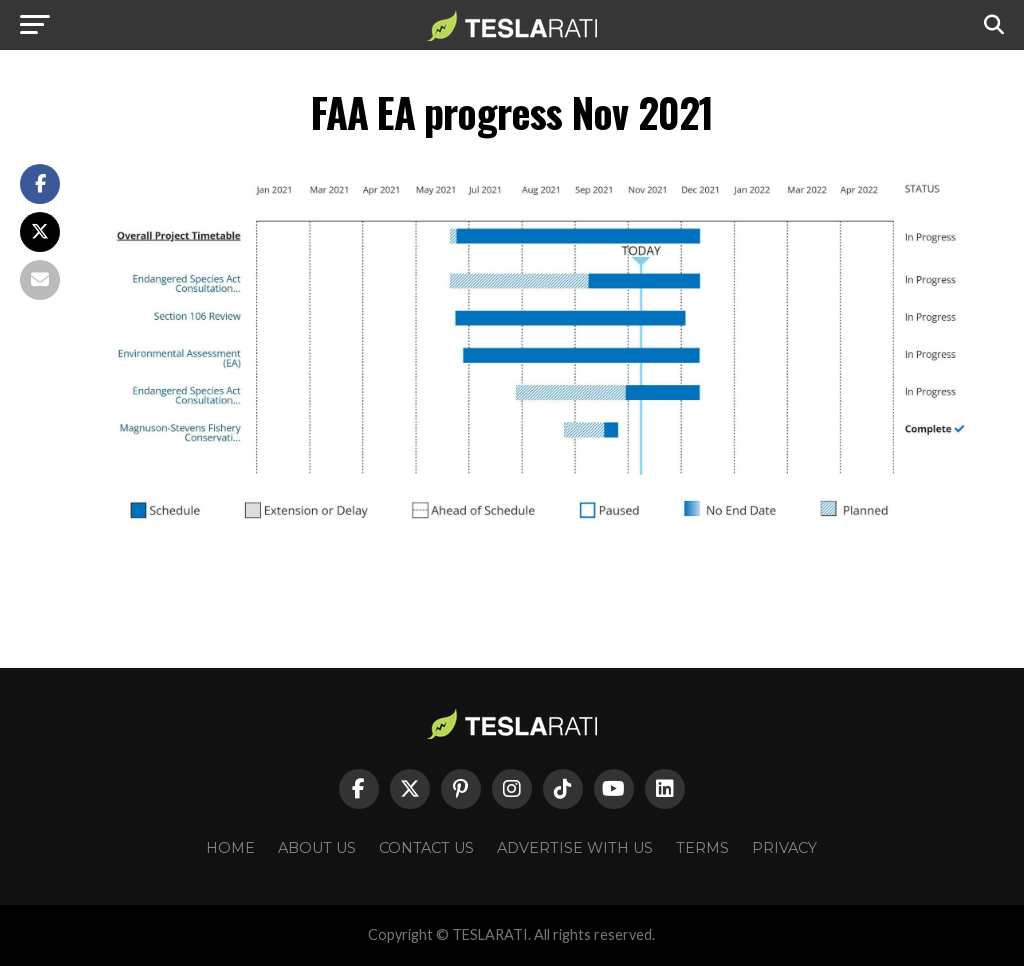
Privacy (784, 848)
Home (230, 848)
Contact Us (426, 848)
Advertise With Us (575, 848)
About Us (317, 848)
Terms (702, 848)
